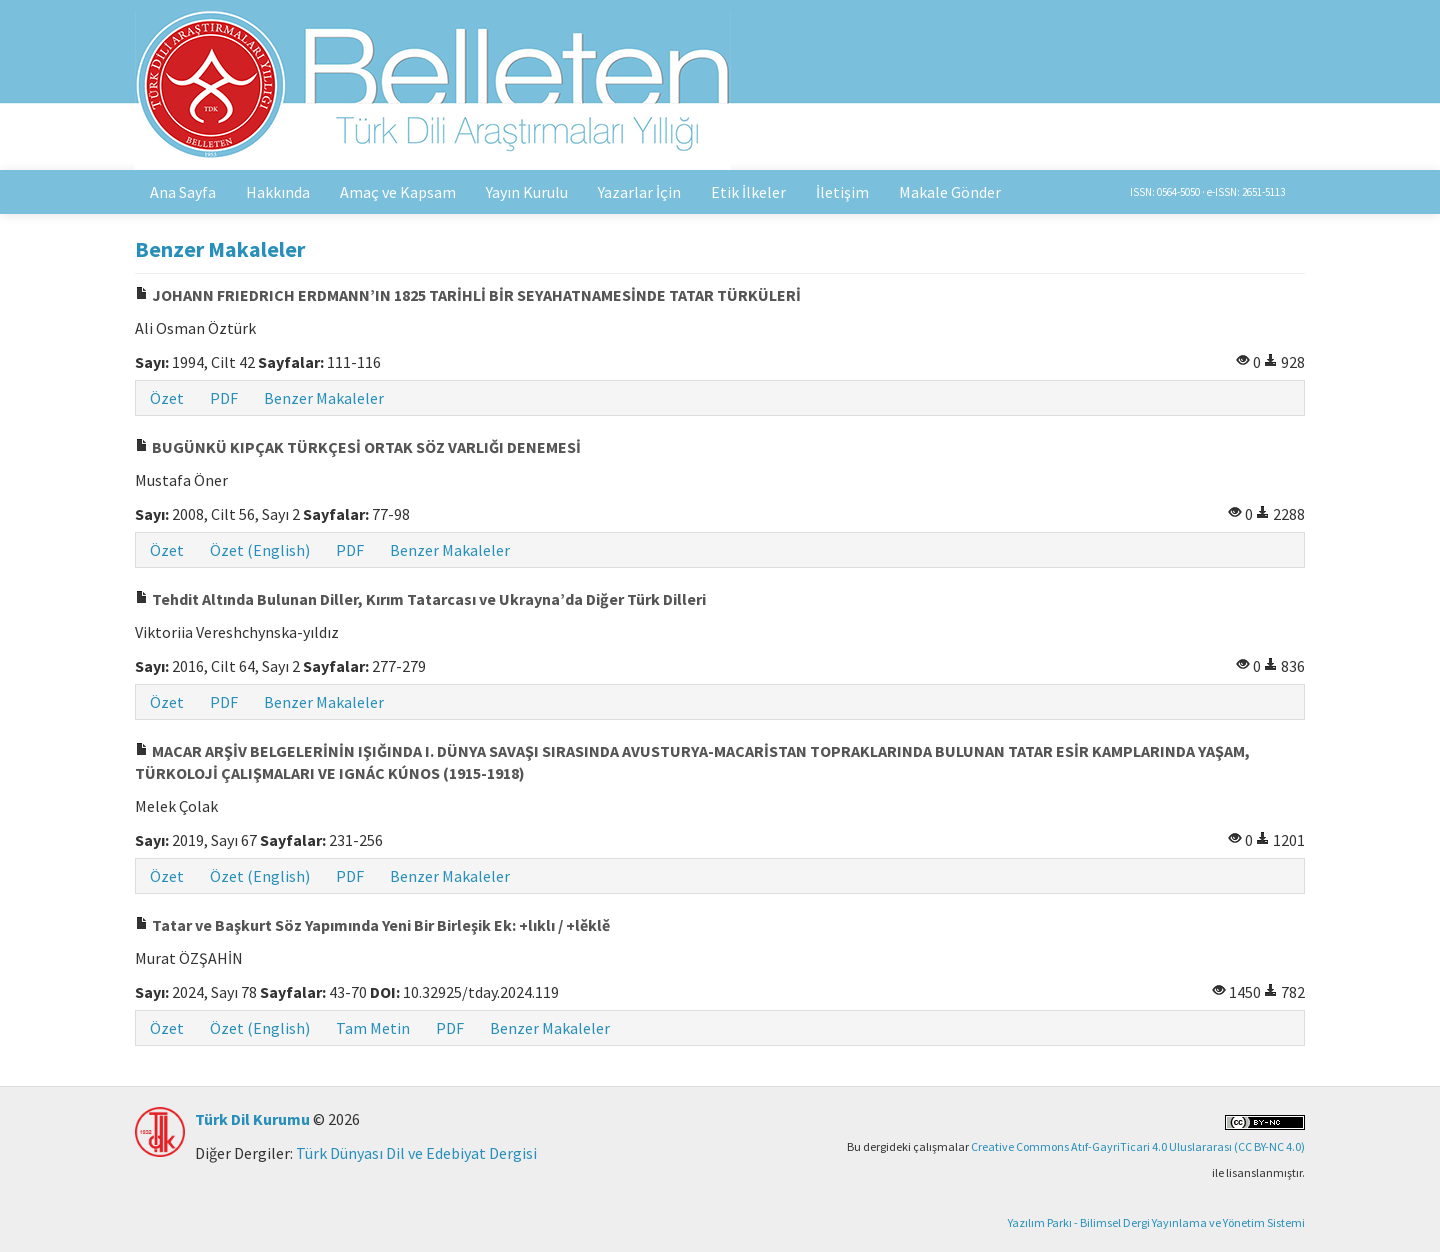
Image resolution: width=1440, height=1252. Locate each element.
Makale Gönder (950, 192)
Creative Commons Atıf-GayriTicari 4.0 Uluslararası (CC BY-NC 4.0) (1138, 1146)
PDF (224, 398)
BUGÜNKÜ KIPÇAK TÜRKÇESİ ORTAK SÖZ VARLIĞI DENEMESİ (358, 447)
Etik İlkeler (748, 192)
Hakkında (278, 192)
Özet (167, 398)
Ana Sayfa (183, 192)
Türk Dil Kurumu (252, 1119)
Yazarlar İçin (639, 192)
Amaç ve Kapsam (398, 192)
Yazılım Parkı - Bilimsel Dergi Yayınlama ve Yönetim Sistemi (1156, 1222)
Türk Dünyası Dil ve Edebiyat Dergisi (416, 1153)
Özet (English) (260, 550)
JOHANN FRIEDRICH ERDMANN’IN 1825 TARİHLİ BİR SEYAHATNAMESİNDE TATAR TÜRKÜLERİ (468, 295)
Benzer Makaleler (324, 398)
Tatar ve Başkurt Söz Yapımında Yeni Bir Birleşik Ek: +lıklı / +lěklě (372, 925)
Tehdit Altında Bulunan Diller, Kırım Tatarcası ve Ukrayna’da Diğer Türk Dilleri (420, 599)
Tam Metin (373, 1028)
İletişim (842, 192)
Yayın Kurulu (527, 192)
